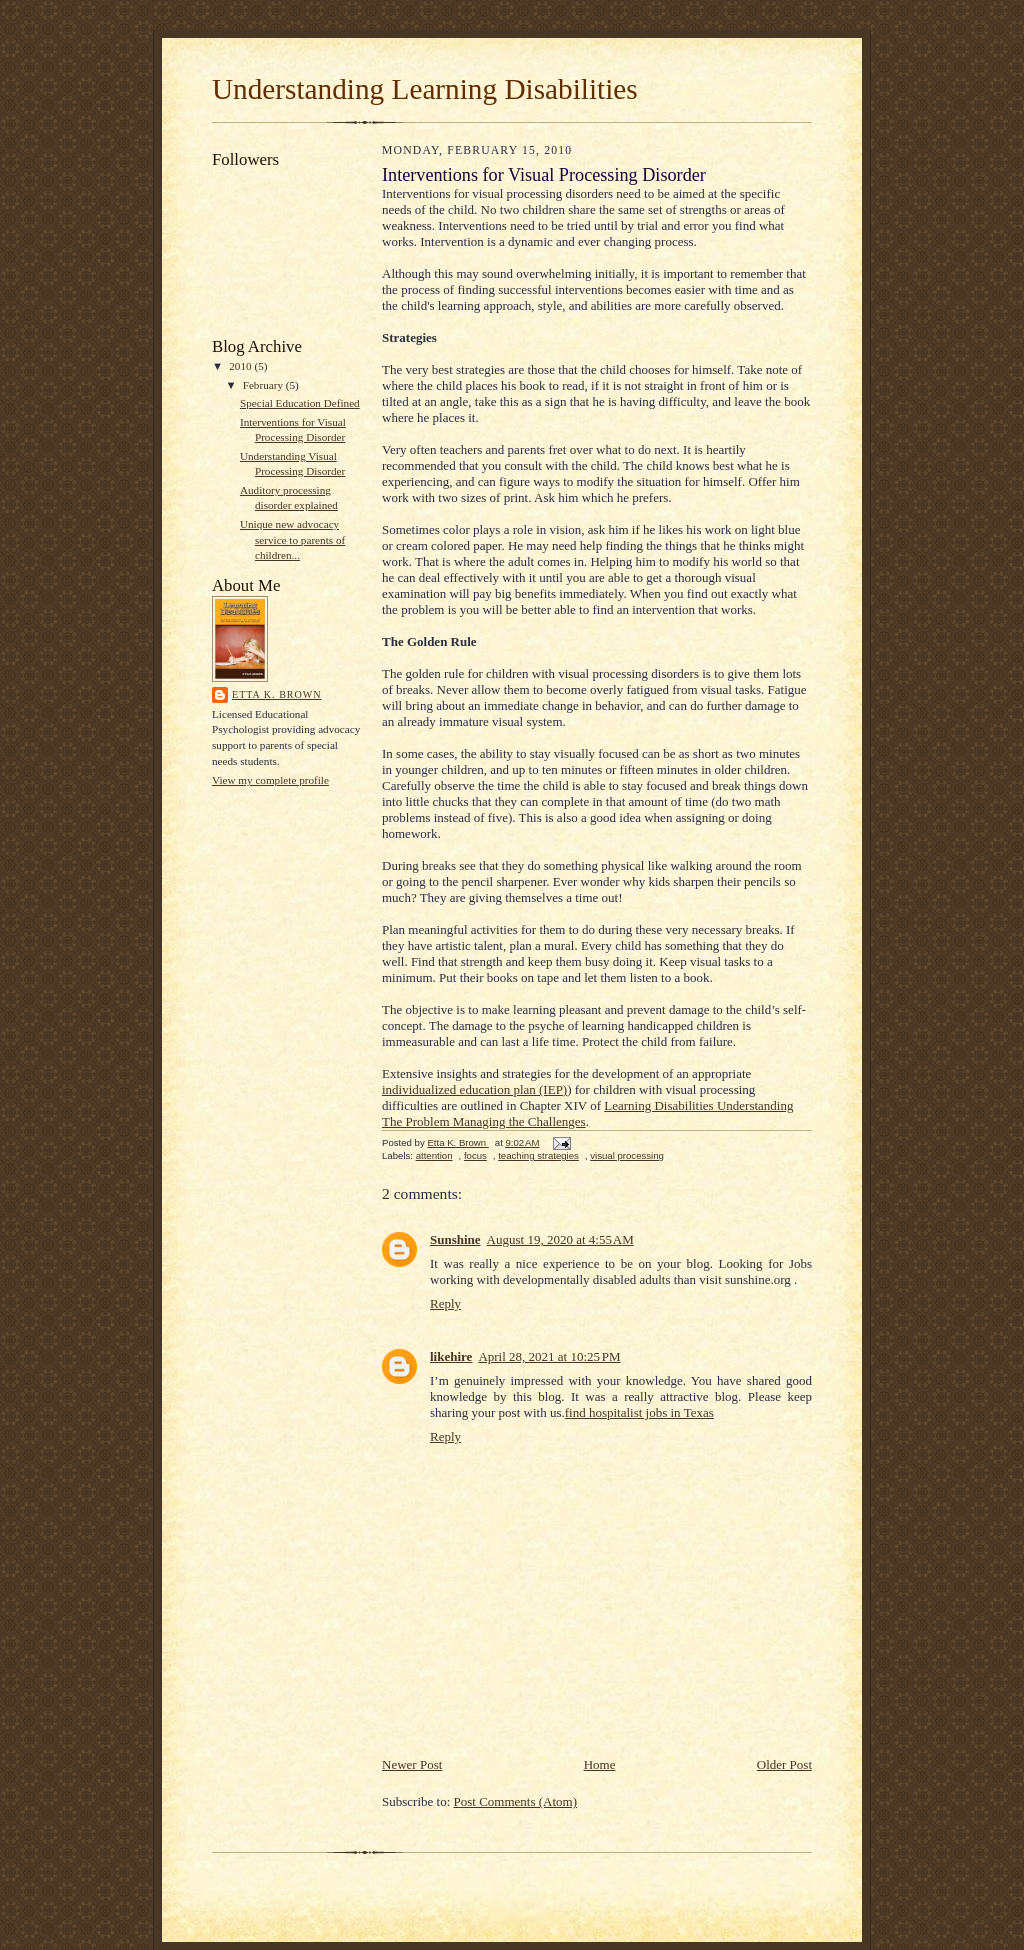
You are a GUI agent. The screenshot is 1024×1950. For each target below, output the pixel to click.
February (264, 385)
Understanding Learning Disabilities (425, 89)
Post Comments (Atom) (516, 1801)
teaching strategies (538, 1155)
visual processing (627, 1155)
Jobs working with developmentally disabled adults (621, 1271)
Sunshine (455, 1239)
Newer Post (412, 1764)
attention (434, 1155)
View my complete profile (270, 780)
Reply (445, 1303)
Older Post (784, 1764)
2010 (241, 366)
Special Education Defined (300, 403)
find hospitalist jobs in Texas (639, 1412)
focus (475, 1155)
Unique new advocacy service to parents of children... (292, 539)
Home (600, 1764)
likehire (451, 1356)
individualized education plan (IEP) (474, 1089)
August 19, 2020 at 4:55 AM (560, 1239)
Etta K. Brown (277, 694)
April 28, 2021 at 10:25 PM (549, 1356)
